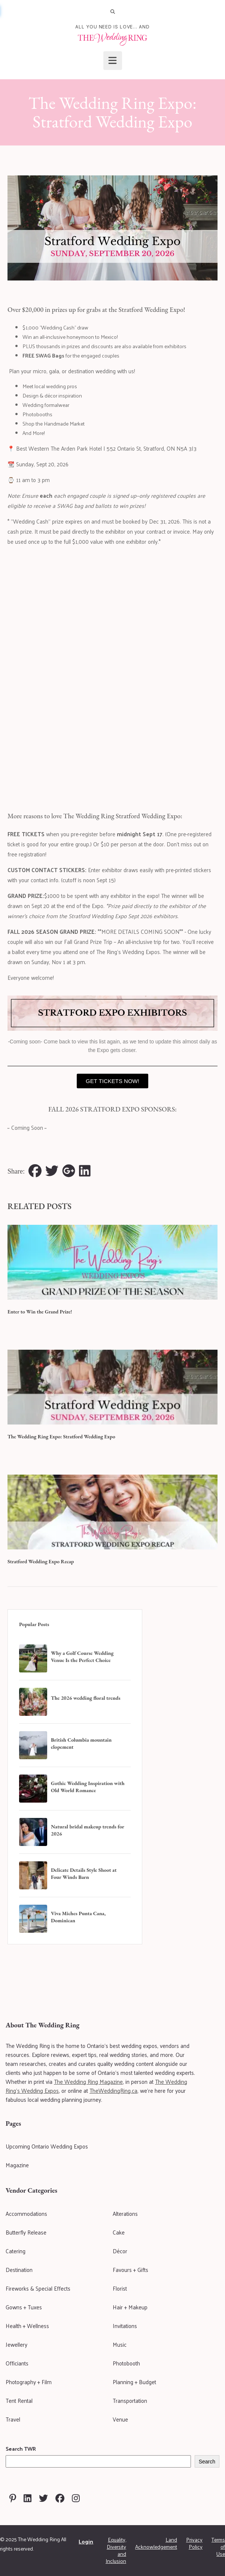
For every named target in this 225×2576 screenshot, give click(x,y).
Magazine (17, 2165)
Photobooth (126, 2363)
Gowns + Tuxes (24, 2307)
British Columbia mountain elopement (81, 1743)
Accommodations (26, 2213)
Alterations (125, 2213)
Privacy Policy (194, 2543)
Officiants (17, 2363)
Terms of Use (218, 2546)
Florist (120, 2288)
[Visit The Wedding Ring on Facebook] (60, 2498)
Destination (19, 2269)
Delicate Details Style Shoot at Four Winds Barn (83, 1873)
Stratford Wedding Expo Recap (40, 1561)
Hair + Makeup (130, 2307)
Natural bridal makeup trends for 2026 (87, 1830)
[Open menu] (112, 60)
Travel (13, 2419)
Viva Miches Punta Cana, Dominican (78, 1917)
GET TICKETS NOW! (112, 1081)
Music (120, 2344)
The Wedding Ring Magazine (88, 2081)
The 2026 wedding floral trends (86, 1698)
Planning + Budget (134, 2382)
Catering (15, 2251)
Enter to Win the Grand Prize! (39, 1311)
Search (207, 2462)
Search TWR (21, 2448)
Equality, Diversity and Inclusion (116, 2550)
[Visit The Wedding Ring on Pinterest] (12, 2498)
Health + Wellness (27, 2326)
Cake (119, 2232)
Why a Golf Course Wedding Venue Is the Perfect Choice (82, 1656)
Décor (120, 2251)
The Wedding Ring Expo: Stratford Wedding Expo (61, 1436)
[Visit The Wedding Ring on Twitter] (43, 2498)
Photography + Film (29, 2382)
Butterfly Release (26, 2232)
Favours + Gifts (130, 2269)
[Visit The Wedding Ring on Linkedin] (27, 2498)
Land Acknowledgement (156, 2543)
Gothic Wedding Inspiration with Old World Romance (88, 1787)
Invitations (125, 2326)
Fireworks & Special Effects (38, 2288)
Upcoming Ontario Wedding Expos (47, 2146)
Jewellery (16, 2344)
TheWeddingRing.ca (113, 2090)
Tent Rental (19, 2400)
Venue (120, 2419)
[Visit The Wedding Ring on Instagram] (76, 2498)
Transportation (130, 2400)
